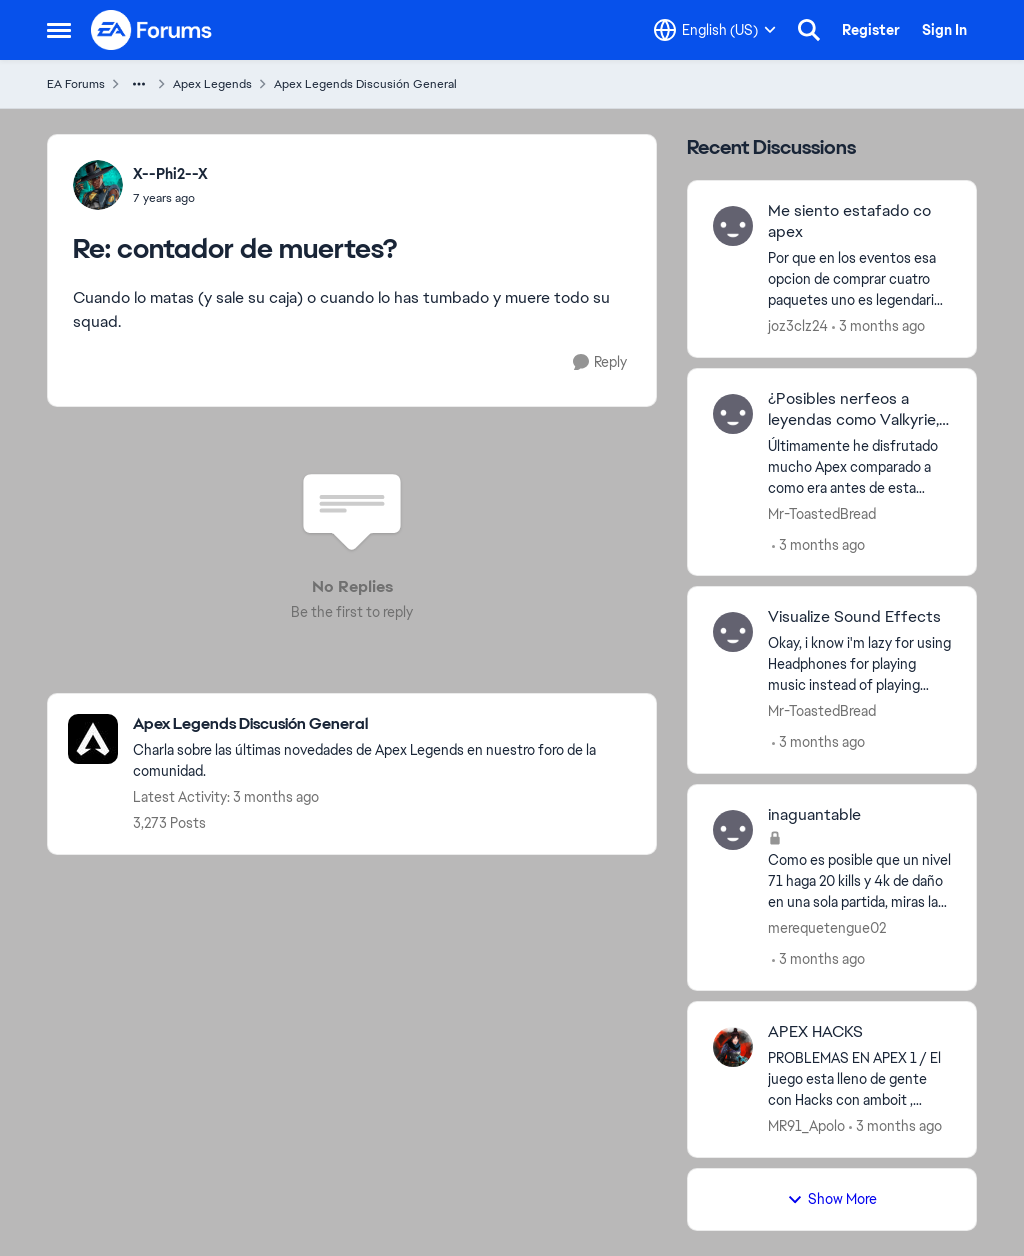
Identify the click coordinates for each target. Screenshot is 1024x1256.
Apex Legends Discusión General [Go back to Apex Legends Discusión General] (365, 84)
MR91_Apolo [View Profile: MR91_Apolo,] (806, 1126)
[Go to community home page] (152, 30)
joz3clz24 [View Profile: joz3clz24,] (798, 326)
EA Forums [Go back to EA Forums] (76, 84)
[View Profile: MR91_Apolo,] (733, 1047)
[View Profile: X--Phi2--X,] (98, 185)
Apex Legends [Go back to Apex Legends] (212, 84)
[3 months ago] (878, 326)
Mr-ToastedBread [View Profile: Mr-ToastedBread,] (822, 513)
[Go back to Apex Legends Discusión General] (384, 724)
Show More (832, 1199)
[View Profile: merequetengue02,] (733, 830)
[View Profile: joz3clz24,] (733, 226)
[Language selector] (715, 30)
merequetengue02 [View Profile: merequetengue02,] (827, 928)
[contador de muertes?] (170, 198)
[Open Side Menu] (59, 30)
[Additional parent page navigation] (139, 84)
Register (871, 30)
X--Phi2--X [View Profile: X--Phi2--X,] (170, 174)
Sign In (944, 30)
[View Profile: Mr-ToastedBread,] (733, 414)
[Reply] (600, 362)
